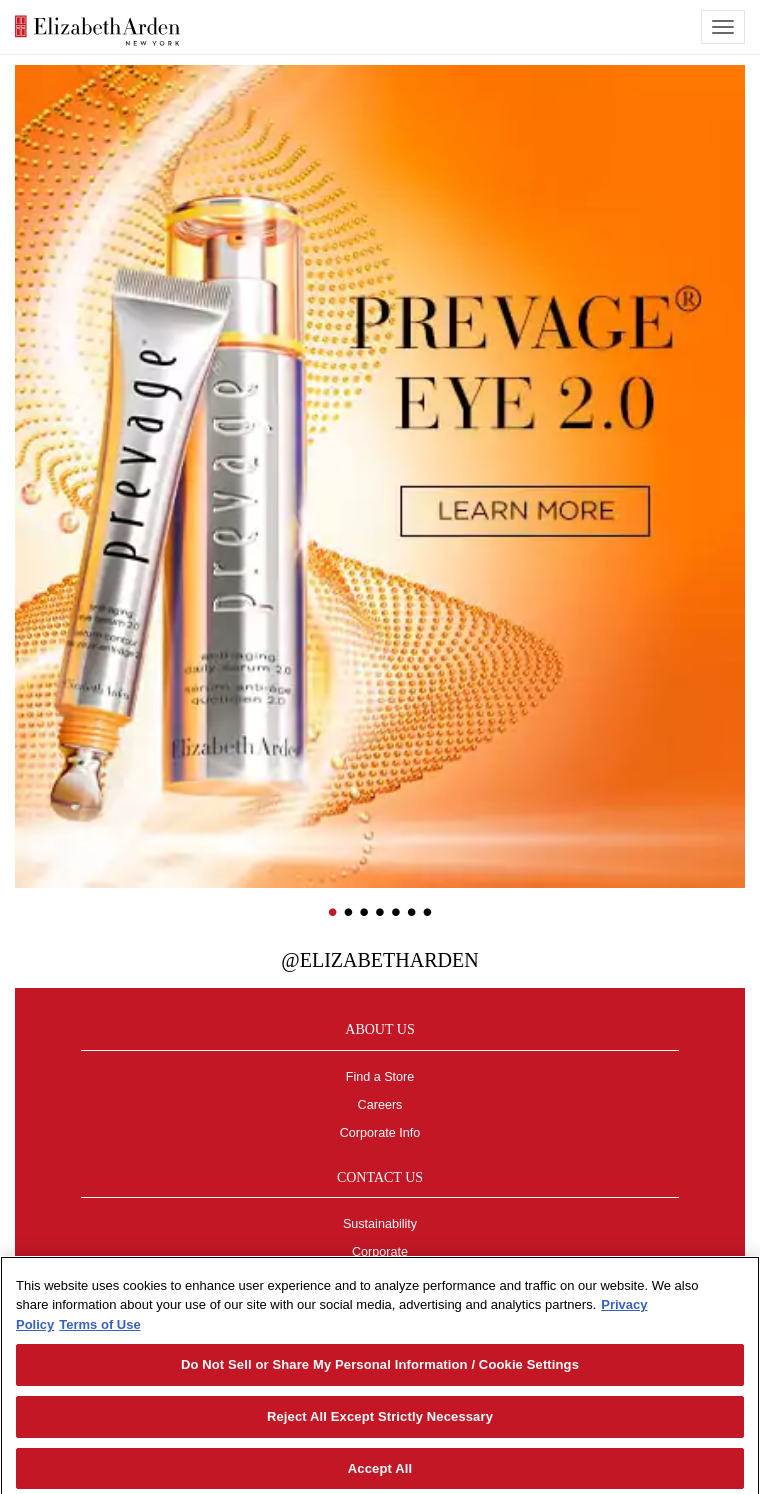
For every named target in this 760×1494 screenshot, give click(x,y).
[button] (30, 409)
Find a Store (380, 1077)
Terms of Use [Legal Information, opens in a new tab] (99, 1330)
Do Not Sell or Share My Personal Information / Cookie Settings (380, 1371)
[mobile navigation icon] (723, 27)
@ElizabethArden (379, 960)
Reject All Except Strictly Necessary (380, 1422)
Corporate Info (380, 1133)
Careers (380, 1105)
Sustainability (380, 1224)
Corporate (380, 1252)
